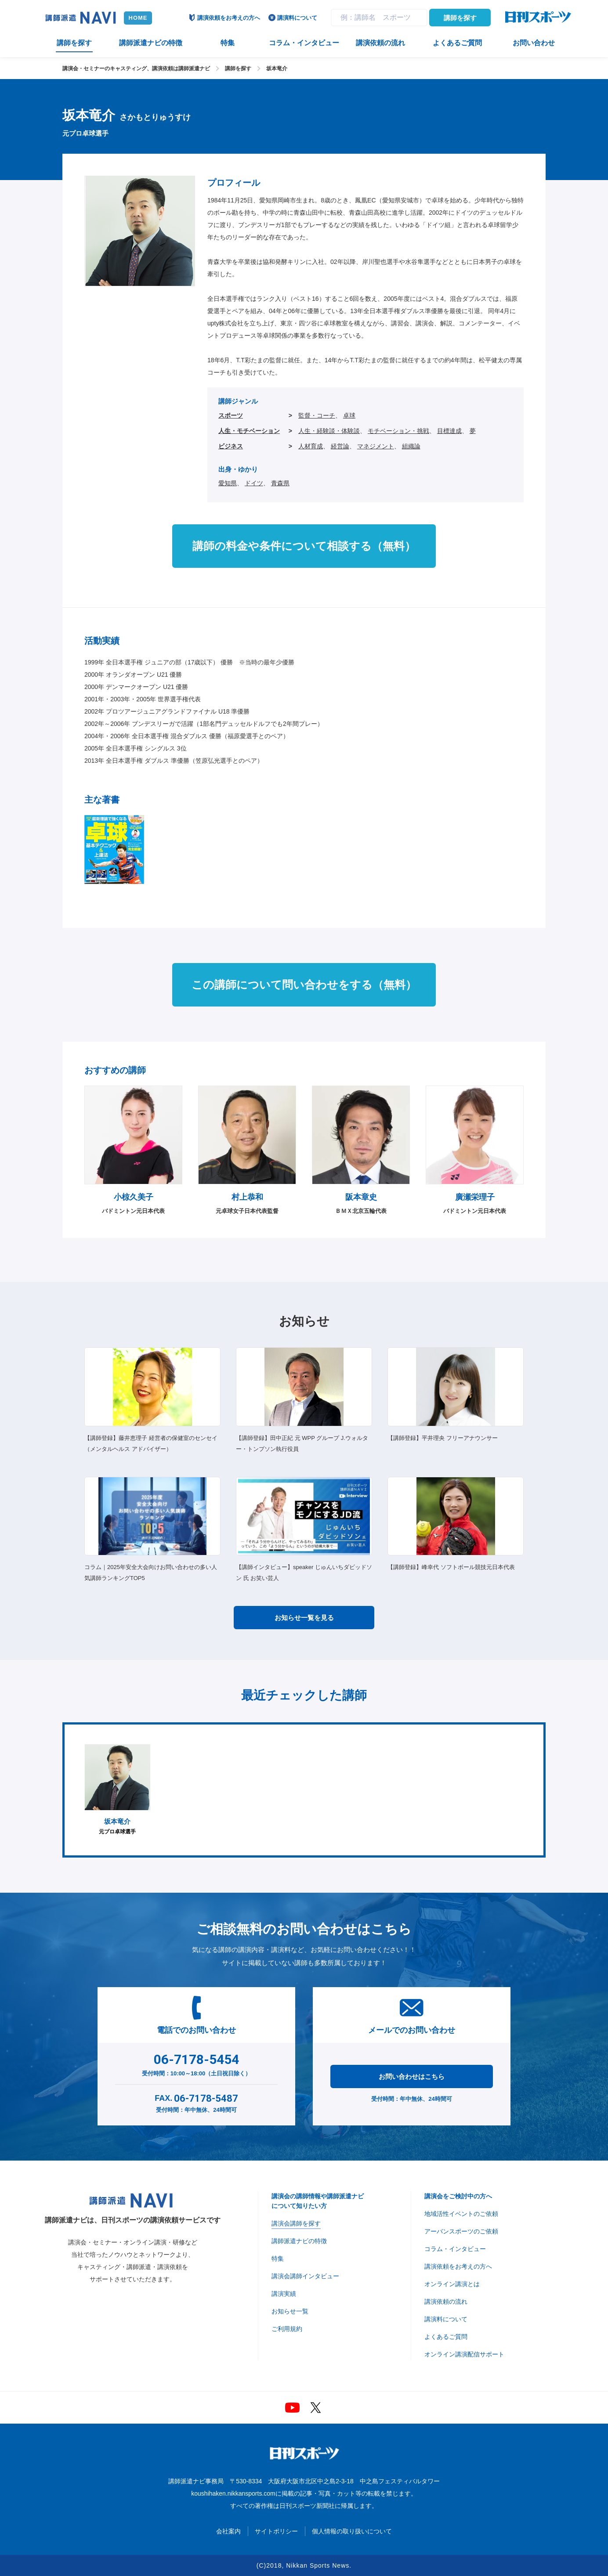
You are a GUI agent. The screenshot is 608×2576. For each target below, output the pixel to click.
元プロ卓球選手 (117, 1789)
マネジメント (375, 446)
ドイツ (254, 483)
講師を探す (460, 18)
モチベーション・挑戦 (398, 430)
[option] (117, 1790)
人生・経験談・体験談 (329, 430)
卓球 (349, 415)
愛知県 (227, 483)
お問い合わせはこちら (412, 2076)
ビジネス (230, 446)
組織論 (411, 446)
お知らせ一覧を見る (304, 1617)
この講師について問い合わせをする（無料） (304, 984)
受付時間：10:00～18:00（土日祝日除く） (196, 2063)
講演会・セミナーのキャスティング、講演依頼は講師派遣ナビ (136, 68)
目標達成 (449, 430)
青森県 (280, 483)
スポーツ (230, 415)
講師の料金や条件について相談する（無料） (304, 546)
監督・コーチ (316, 415)
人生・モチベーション (249, 430)
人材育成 (310, 446)
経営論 (340, 446)
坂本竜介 (276, 68)
